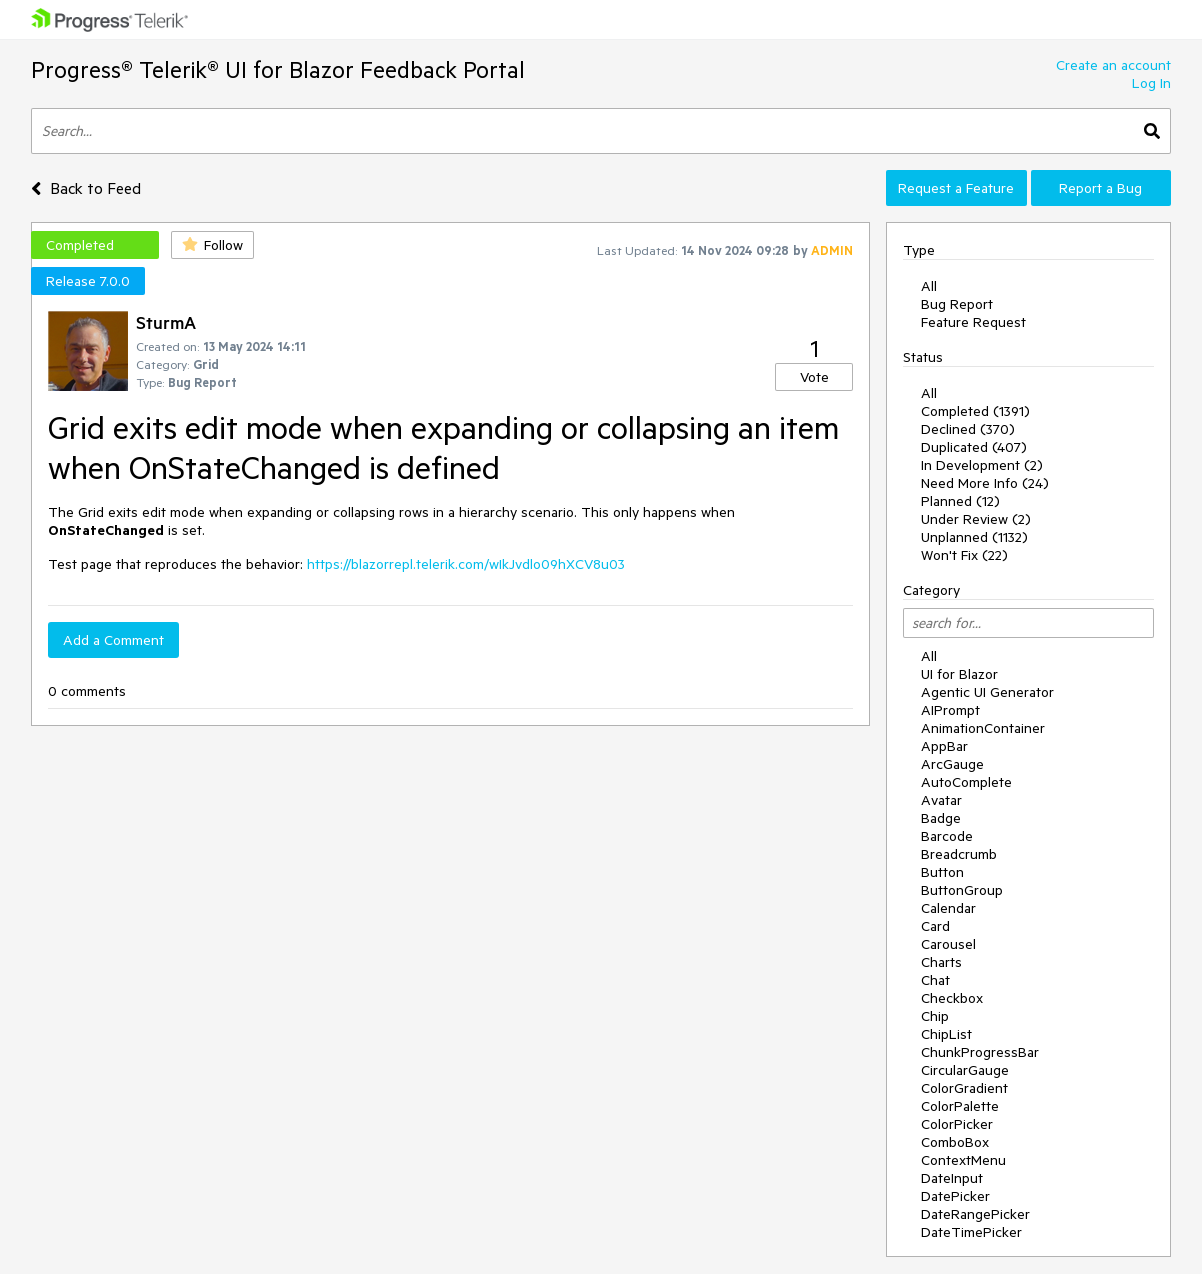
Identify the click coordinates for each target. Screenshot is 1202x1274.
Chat (935, 980)
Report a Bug (1100, 188)
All (929, 286)
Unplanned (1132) (974, 537)
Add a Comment (113, 640)
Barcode (947, 836)
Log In (1151, 83)
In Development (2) (982, 465)
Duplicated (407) (974, 447)
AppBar (944, 746)
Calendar (948, 908)
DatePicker (955, 1196)
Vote (814, 377)
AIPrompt (950, 710)
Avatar (941, 800)
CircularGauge (965, 1070)
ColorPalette (960, 1106)
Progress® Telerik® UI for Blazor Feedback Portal (278, 69)
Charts (941, 962)
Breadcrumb (959, 854)
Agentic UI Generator (987, 692)
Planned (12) (960, 501)
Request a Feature (956, 188)
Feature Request (973, 322)
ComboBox (955, 1142)
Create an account (1113, 65)
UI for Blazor (959, 674)
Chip (935, 1016)
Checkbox (952, 998)
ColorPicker (957, 1124)
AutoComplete (966, 782)
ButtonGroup (962, 890)
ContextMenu (963, 1160)
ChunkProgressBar (980, 1052)
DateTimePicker (971, 1232)
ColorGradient (964, 1088)
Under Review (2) (976, 519)
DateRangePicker (975, 1214)
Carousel (948, 944)
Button (942, 872)
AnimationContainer (983, 728)
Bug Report (957, 304)
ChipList (946, 1034)
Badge (941, 818)
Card (935, 926)
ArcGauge (952, 764)
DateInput (952, 1178)
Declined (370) (968, 429)
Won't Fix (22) (964, 555)
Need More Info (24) (985, 483)
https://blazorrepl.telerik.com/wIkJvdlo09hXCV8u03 (466, 564)
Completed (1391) (975, 411)
